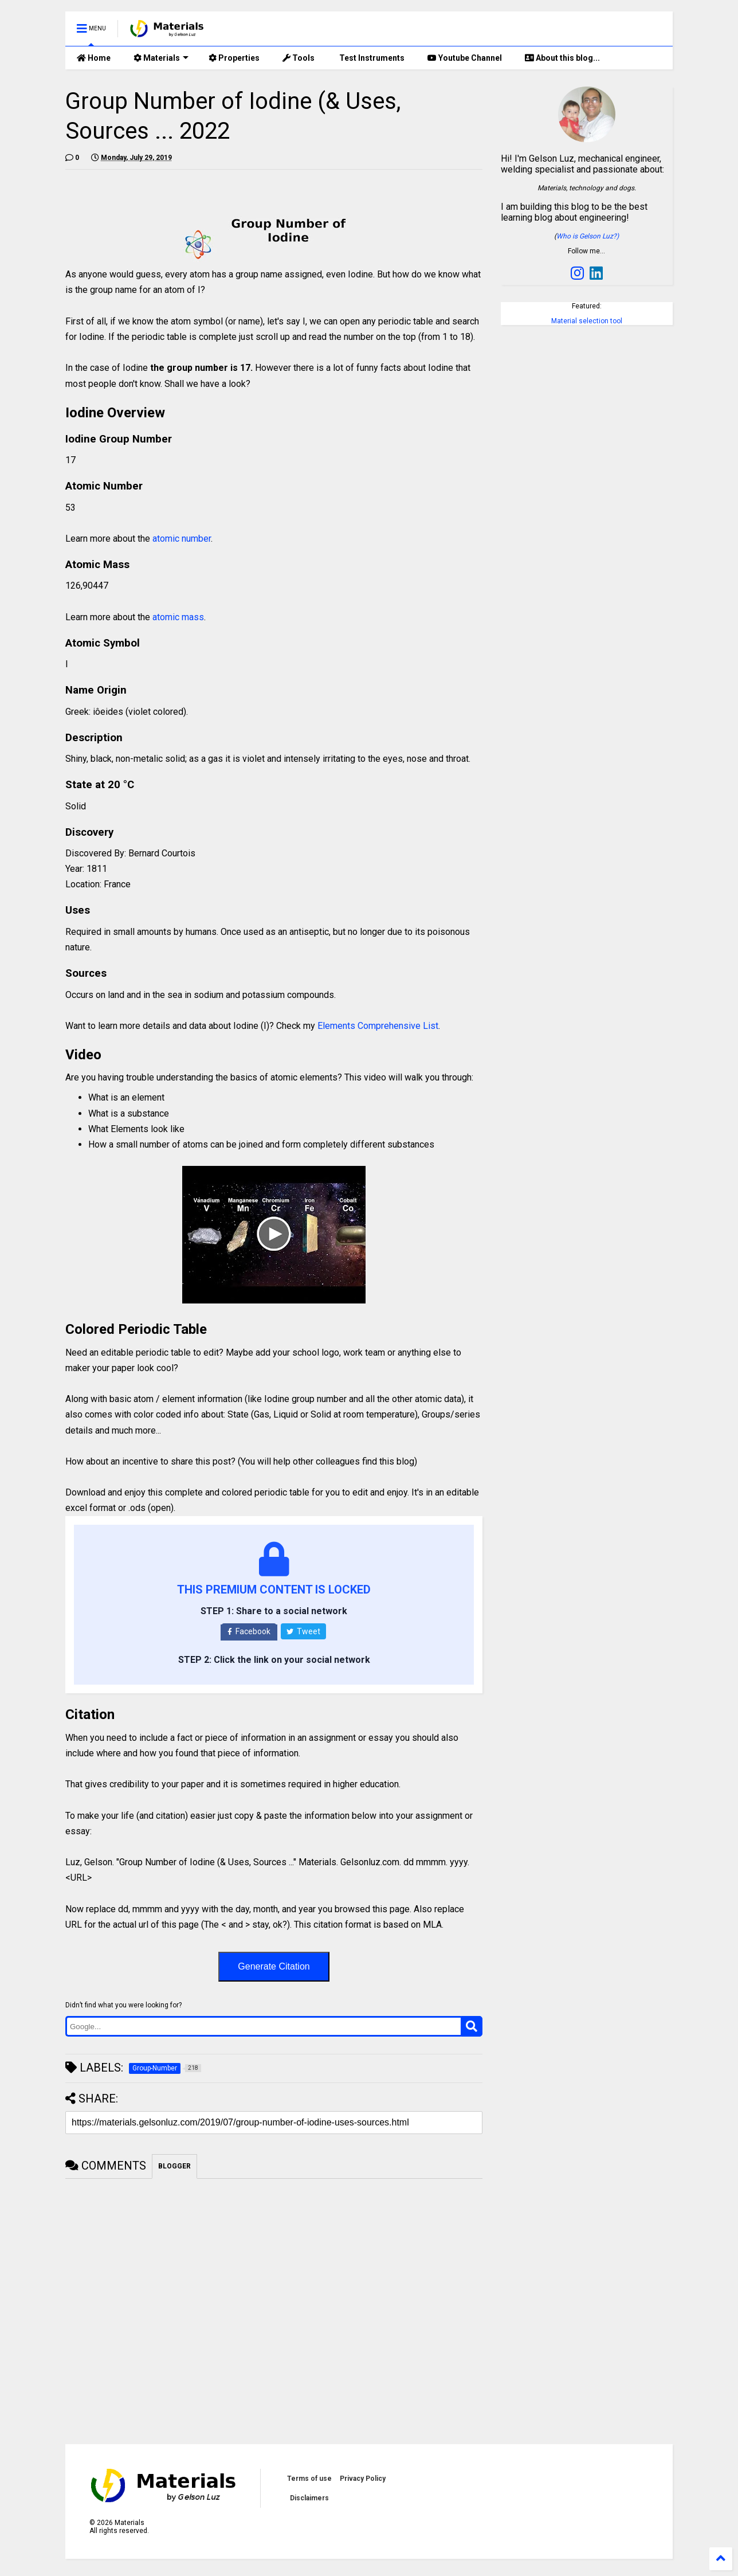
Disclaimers (309, 2498)
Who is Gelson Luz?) (587, 236)
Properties (234, 57)
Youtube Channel (464, 57)
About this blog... (562, 57)
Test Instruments (371, 57)
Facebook (248, 1631)
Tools (298, 57)
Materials (161, 57)
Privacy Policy (363, 2479)
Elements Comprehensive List (377, 1025)
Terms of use (309, 2479)
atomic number (181, 538)
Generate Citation (273, 1966)
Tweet (303, 1631)
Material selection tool (586, 321)
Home (94, 57)
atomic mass (178, 617)
